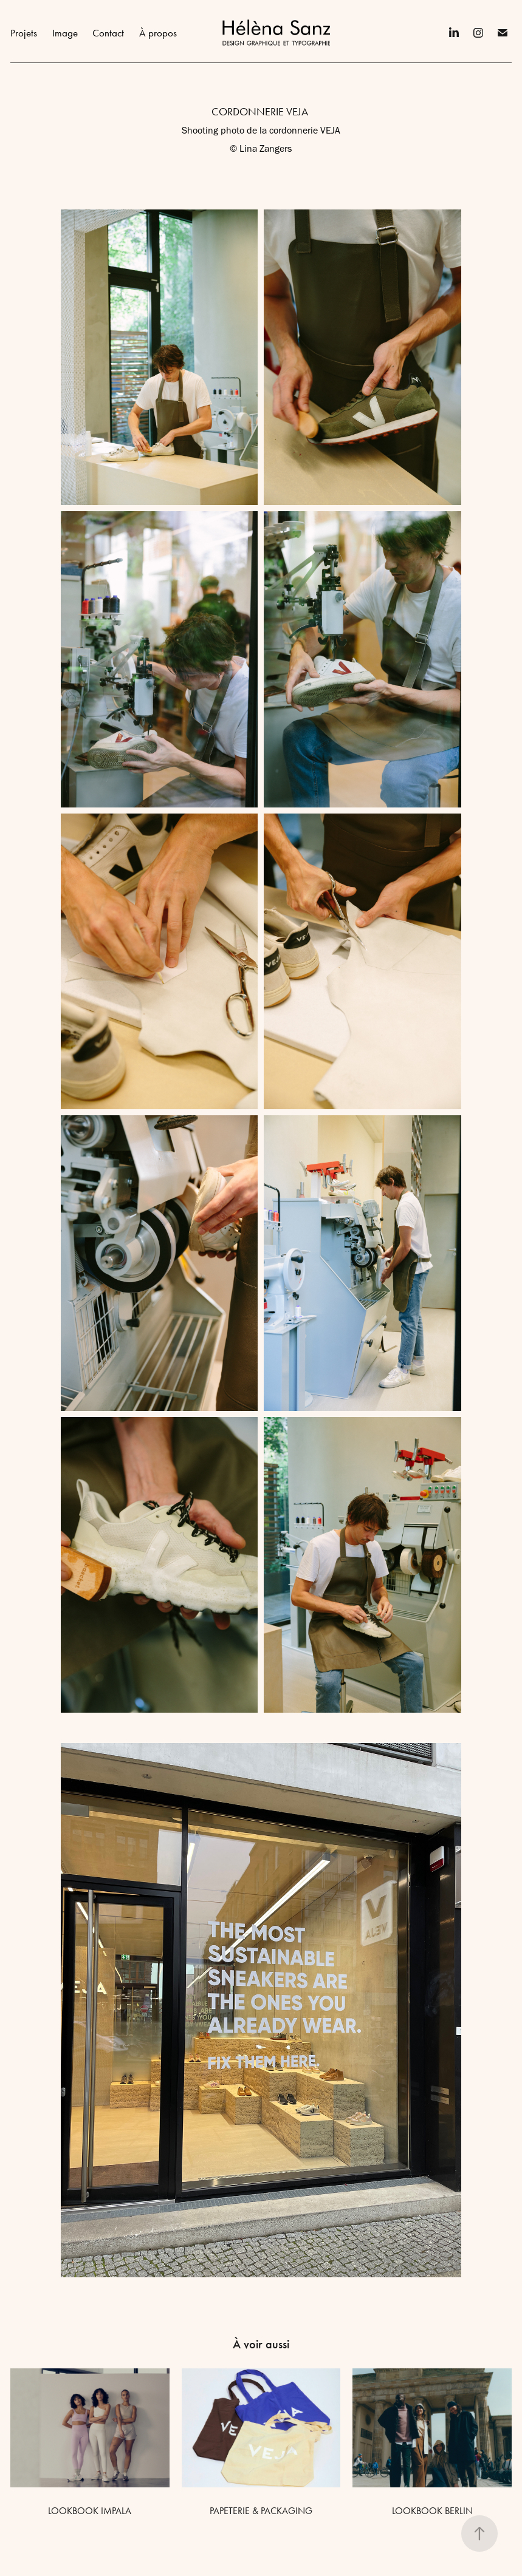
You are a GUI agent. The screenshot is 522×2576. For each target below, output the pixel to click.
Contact (108, 33)
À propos (158, 33)
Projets (23, 33)
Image (65, 33)
